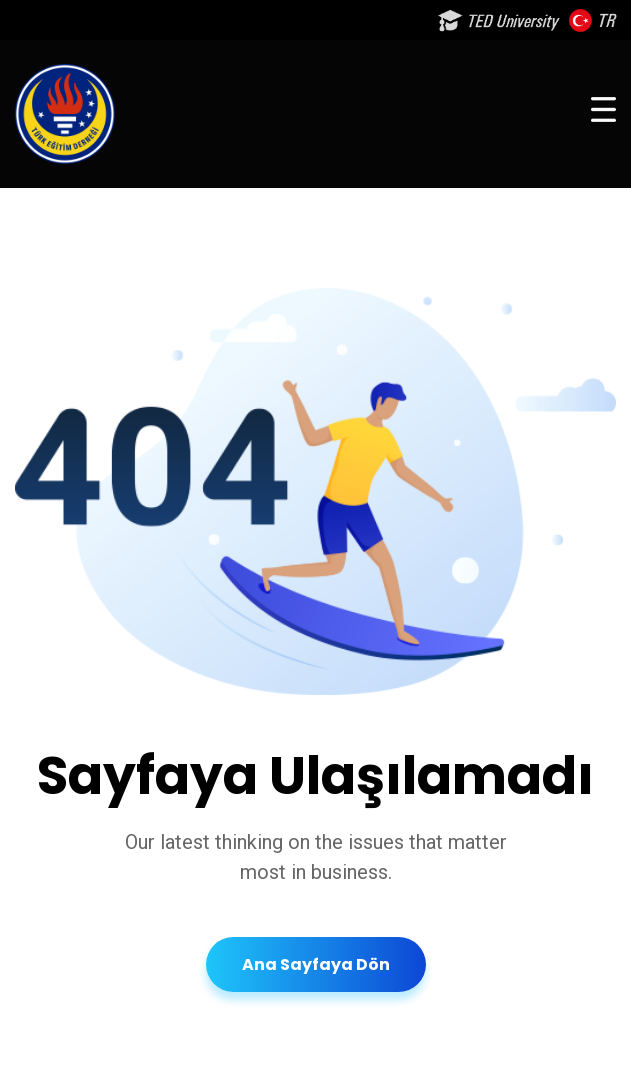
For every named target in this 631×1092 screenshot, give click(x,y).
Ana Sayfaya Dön (316, 964)
